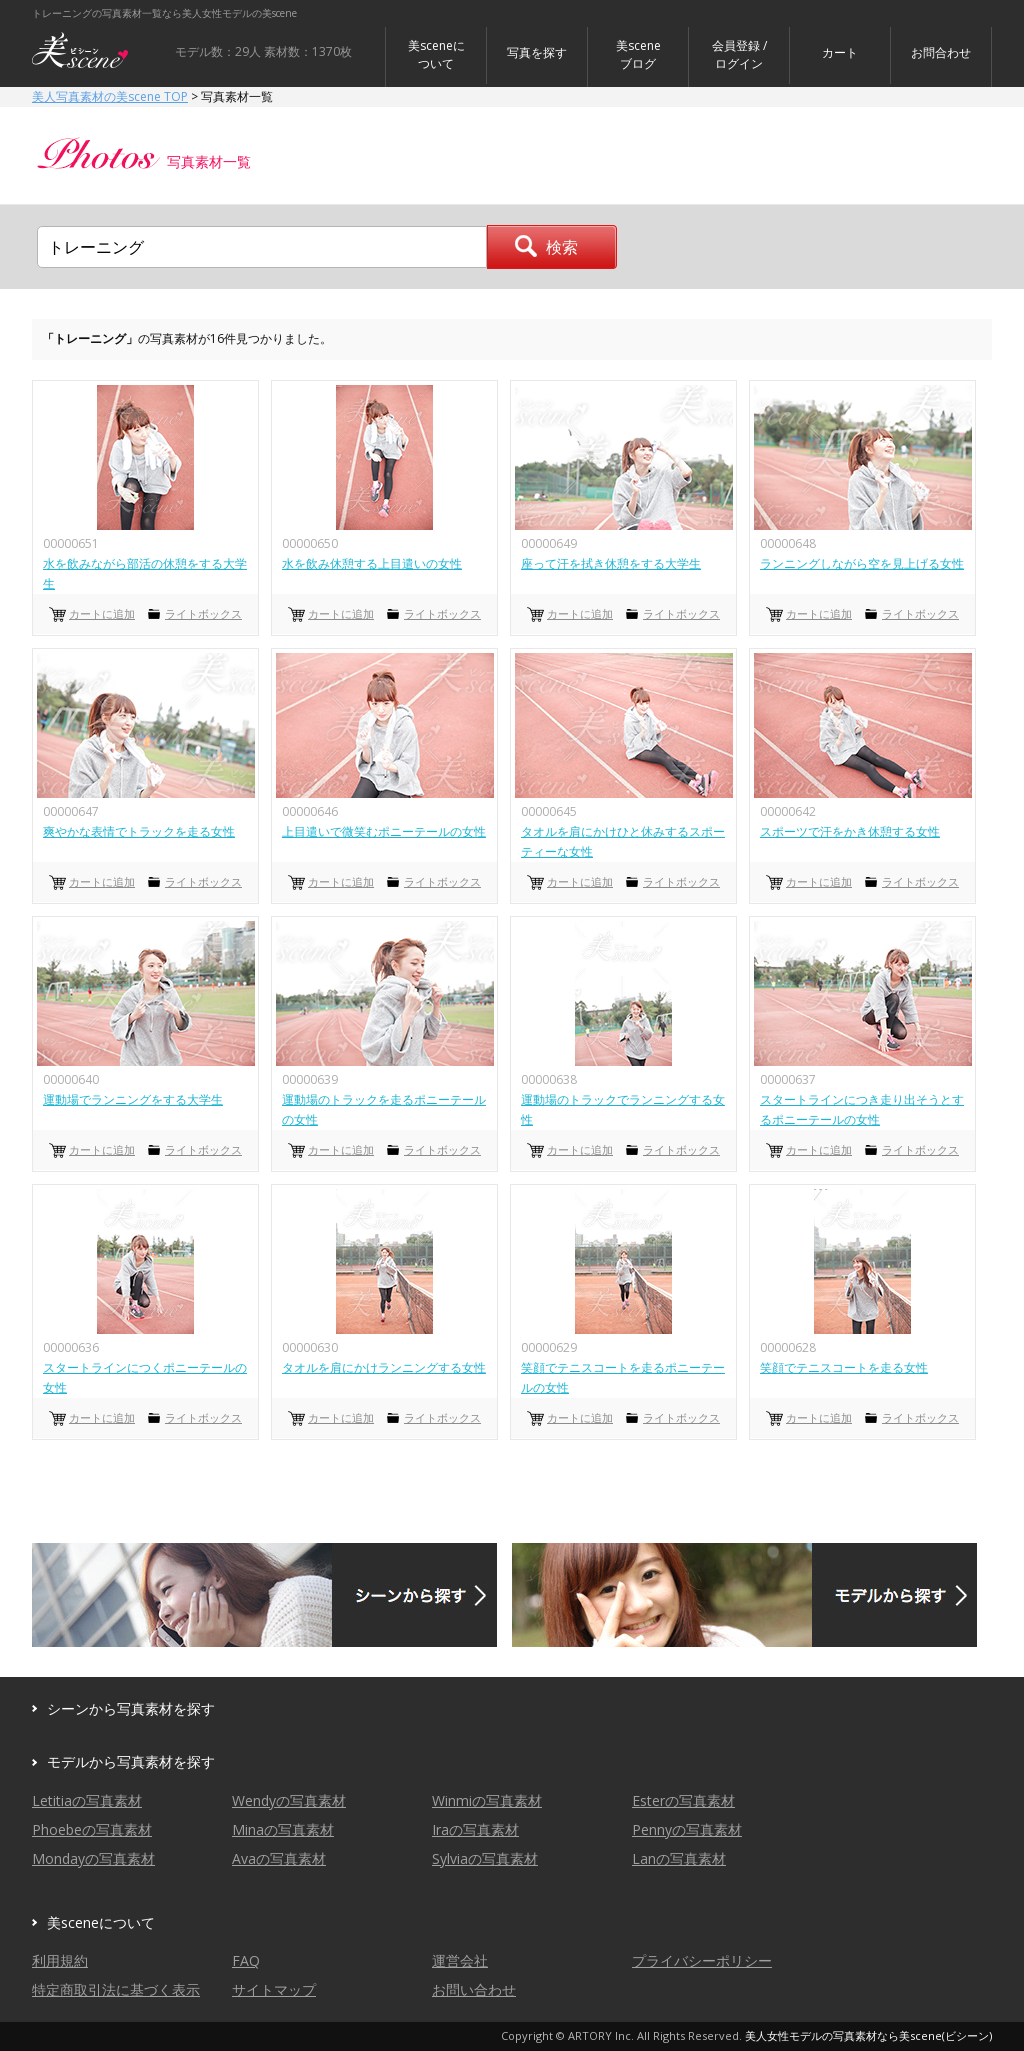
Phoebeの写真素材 (92, 1829)
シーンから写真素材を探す (131, 1708)
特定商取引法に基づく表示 (116, 1989)
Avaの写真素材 (279, 1858)
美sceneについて (436, 54)
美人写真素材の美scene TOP (110, 96)
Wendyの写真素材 (289, 1800)
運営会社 (460, 1960)
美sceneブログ (638, 54)
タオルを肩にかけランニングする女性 (384, 1367)
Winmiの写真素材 (487, 1800)
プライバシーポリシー (702, 1960)
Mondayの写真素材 (93, 1858)
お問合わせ (941, 52)
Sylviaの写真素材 (485, 1858)
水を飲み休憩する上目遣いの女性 (372, 563)
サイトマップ (274, 1989)
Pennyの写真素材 (687, 1829)
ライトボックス (203, 613)
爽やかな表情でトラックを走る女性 (139, 831)
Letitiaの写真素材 (87, 1800)
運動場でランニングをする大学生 (133, 1099)
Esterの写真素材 (683, 1800)
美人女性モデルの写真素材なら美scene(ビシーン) (868, 2035)
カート (840, 52)
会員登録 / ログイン (739, 54)
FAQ (246, 1960)
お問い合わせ (474, 1989)
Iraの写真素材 (475, 1829)
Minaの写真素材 (283, 1829)
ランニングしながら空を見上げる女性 (862, 563)
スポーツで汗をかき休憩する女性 (850, 831)
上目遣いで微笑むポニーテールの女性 (384, 831)
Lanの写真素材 (679, 1858)
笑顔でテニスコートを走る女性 (844, 1367)
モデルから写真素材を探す (131, 1761)
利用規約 (60, 1960)
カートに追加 (102, 613)
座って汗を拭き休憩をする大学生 (611, 563)
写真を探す (537, 52)
